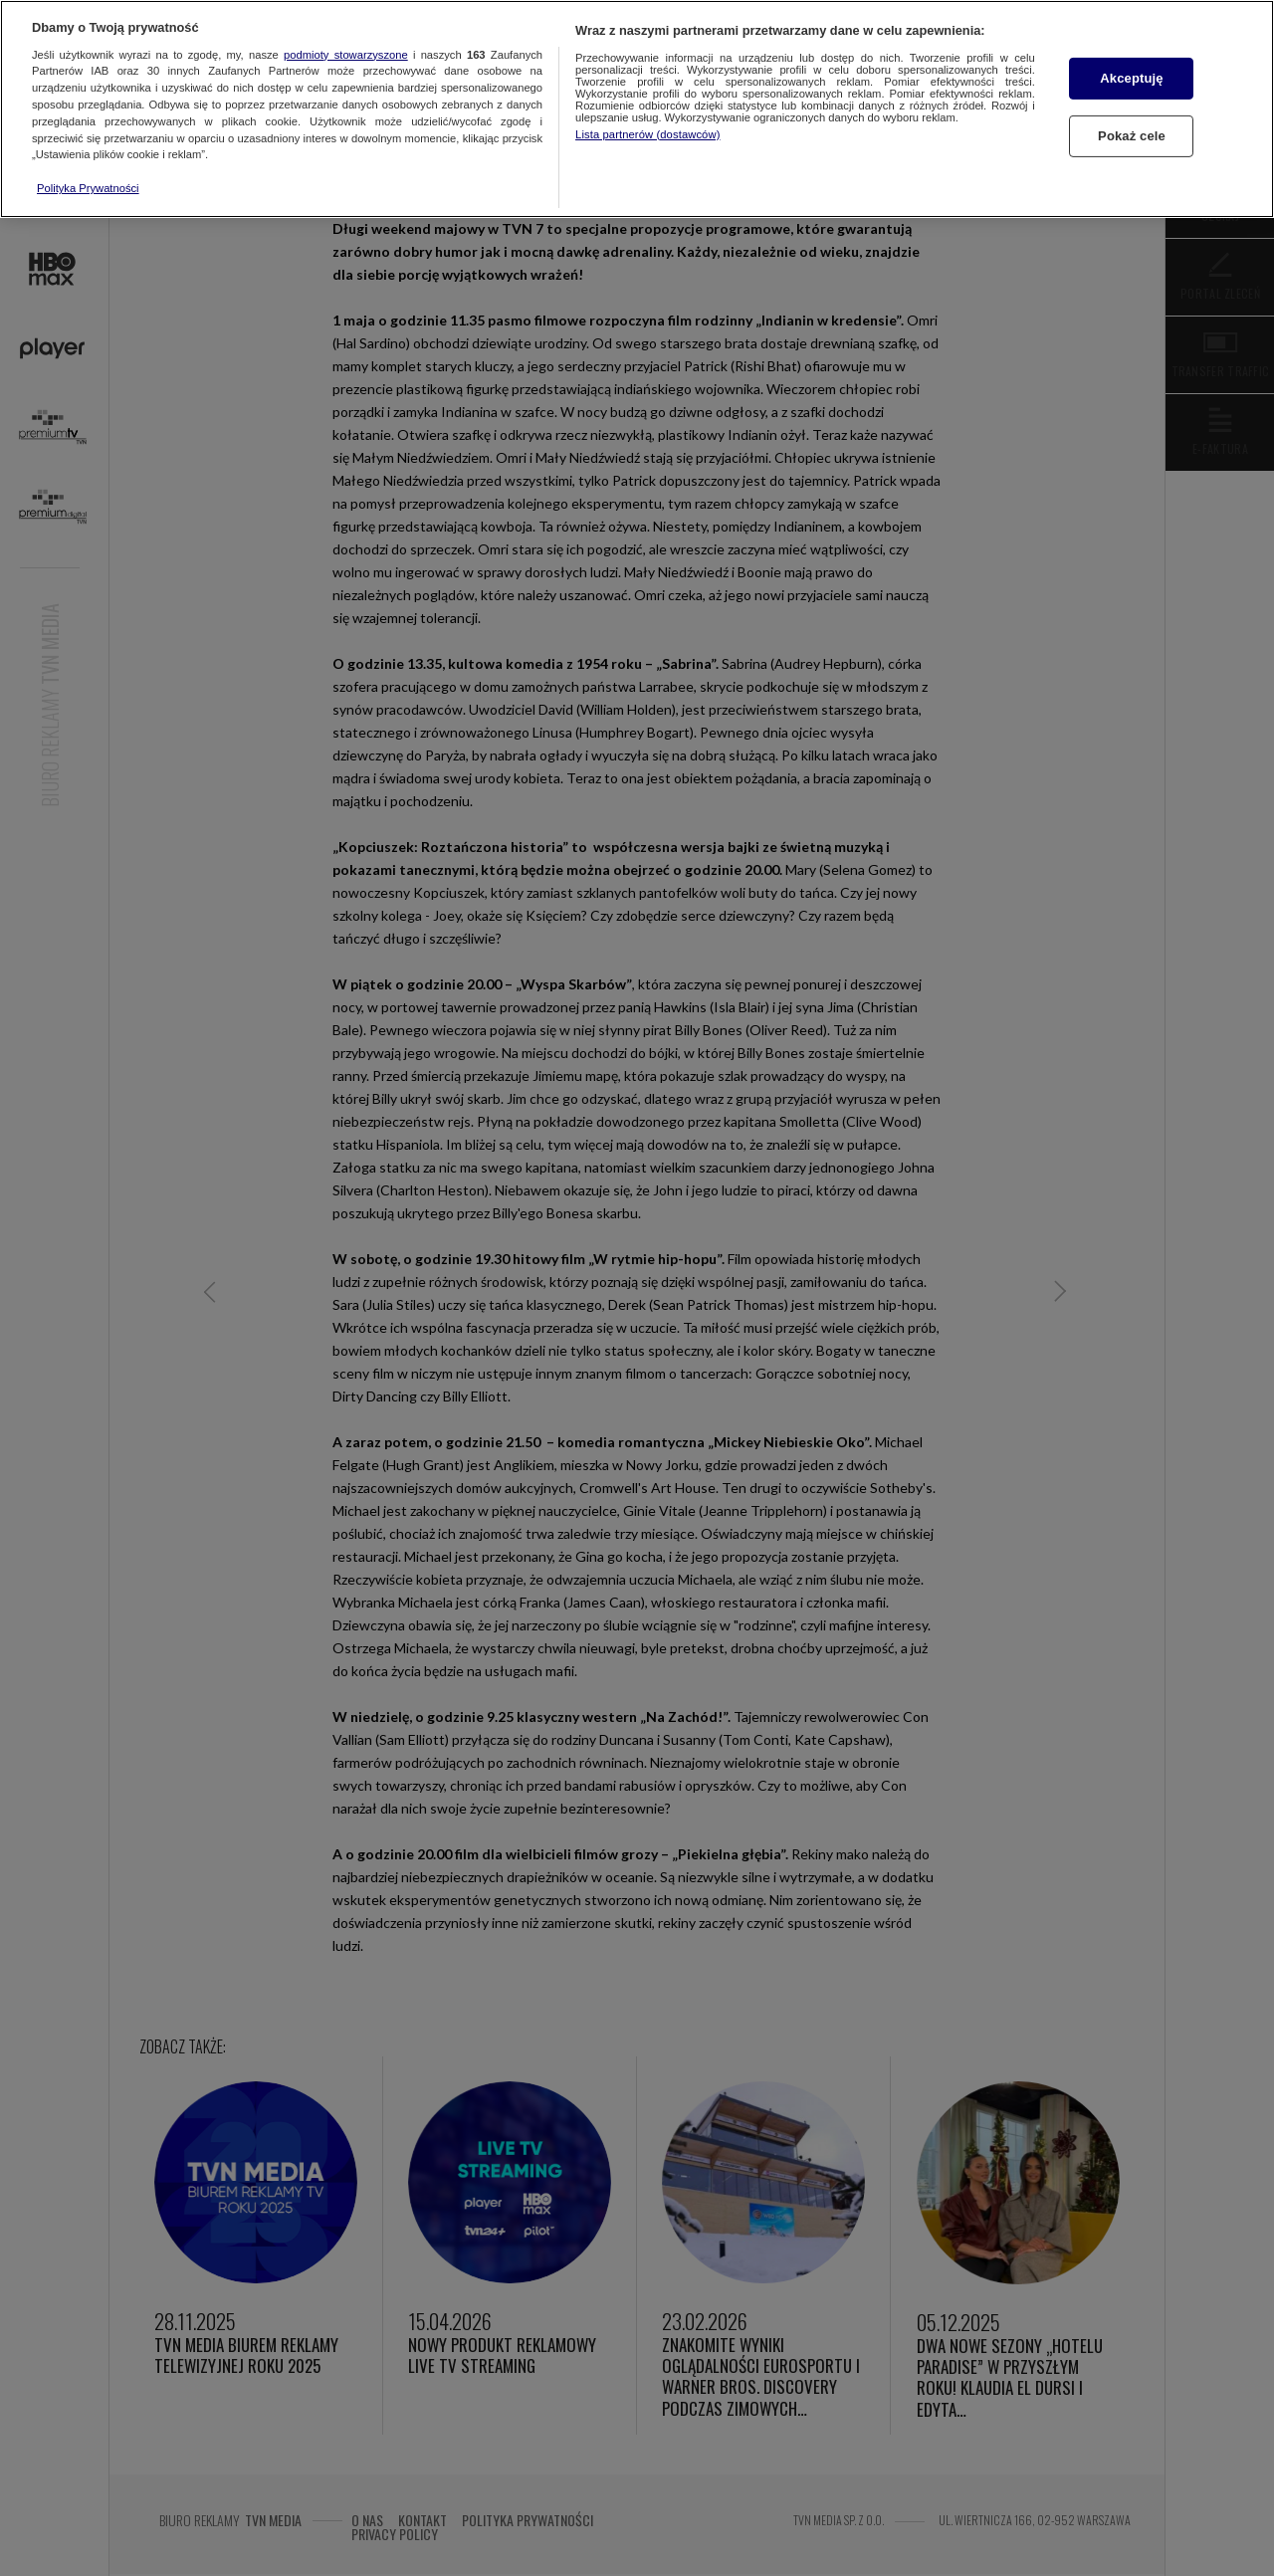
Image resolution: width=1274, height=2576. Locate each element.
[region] (637, 109)
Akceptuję (1131, 78)
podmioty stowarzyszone (346, 55)
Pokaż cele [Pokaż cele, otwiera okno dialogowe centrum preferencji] (1132, 135)
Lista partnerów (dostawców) (647, 134)
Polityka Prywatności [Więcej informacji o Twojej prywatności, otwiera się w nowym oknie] (88, 188)
